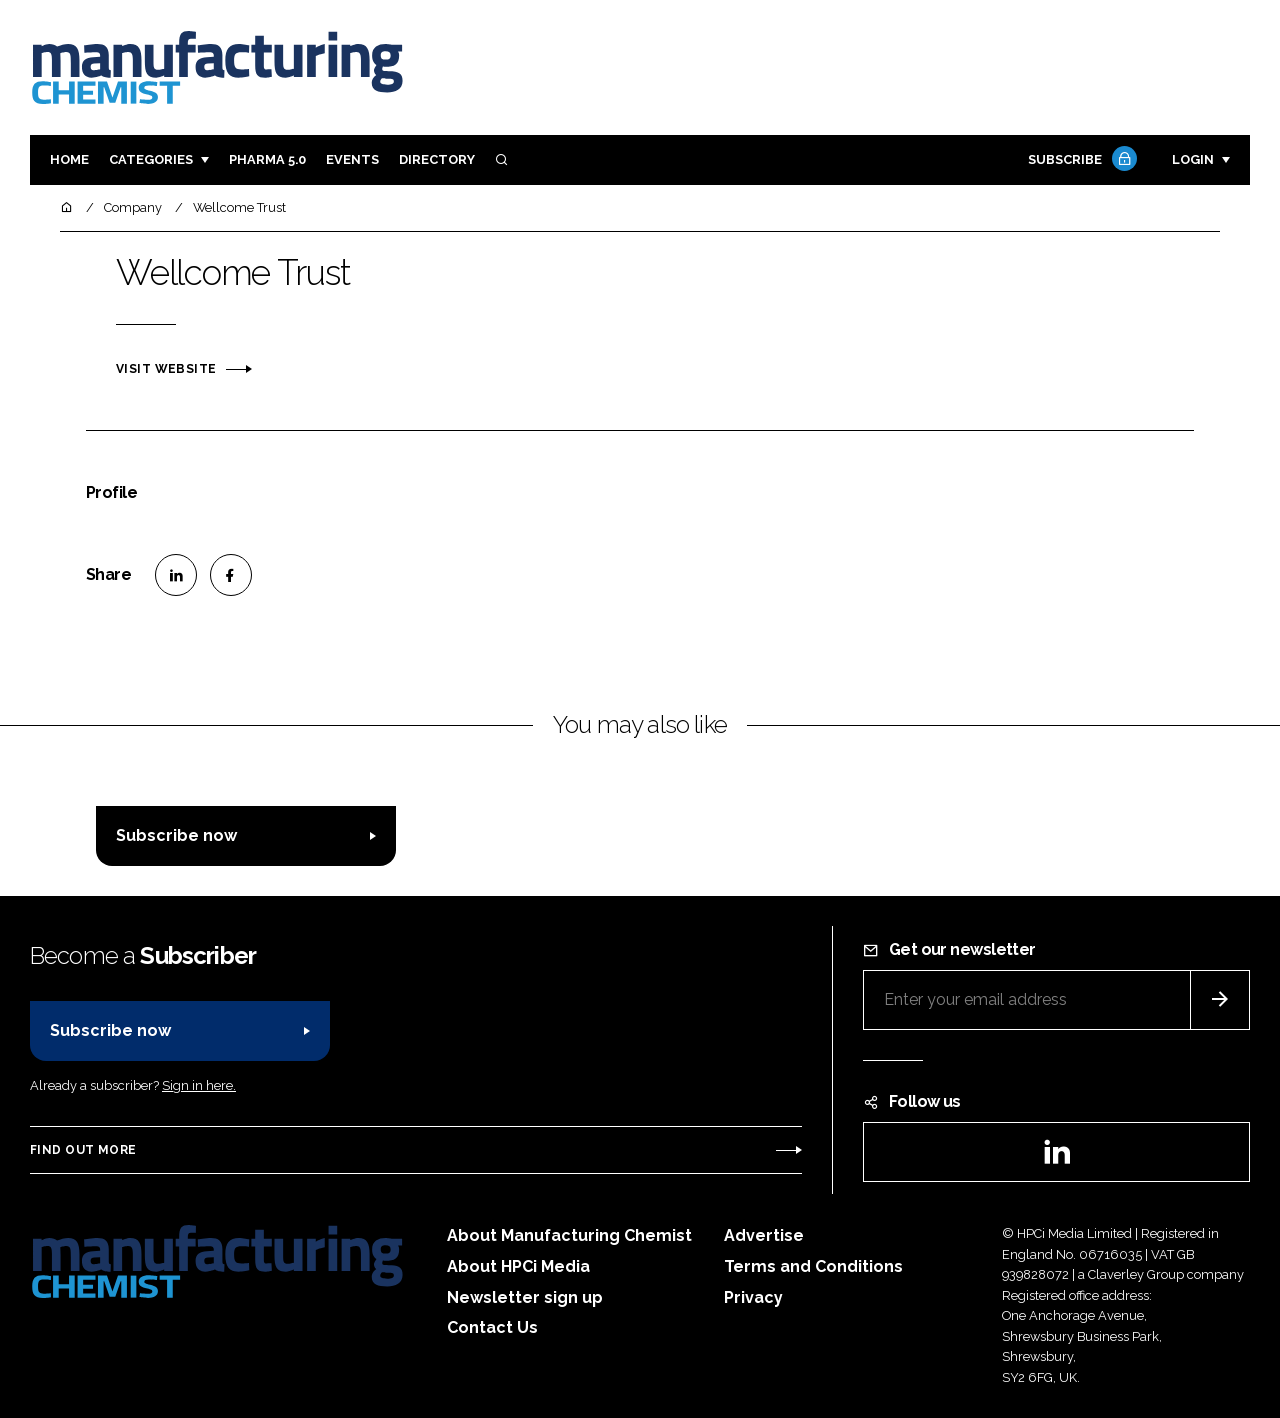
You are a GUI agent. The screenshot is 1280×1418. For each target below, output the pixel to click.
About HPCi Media (518, 1266)
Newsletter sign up (525, 1297)
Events (352, 159)
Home (69, 159)
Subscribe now (176, 835)
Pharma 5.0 (267, 159)
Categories (151, 159)
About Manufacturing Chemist (569, 1235)
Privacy (753, 1297)
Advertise (764, 1235)
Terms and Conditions (813, 1266)
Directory (437, 159)
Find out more (83, 1150)
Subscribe (1080, 160)
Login (1193, 159)
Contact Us (492, 1327)
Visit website (166, 369)
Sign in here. (199, 1085)
